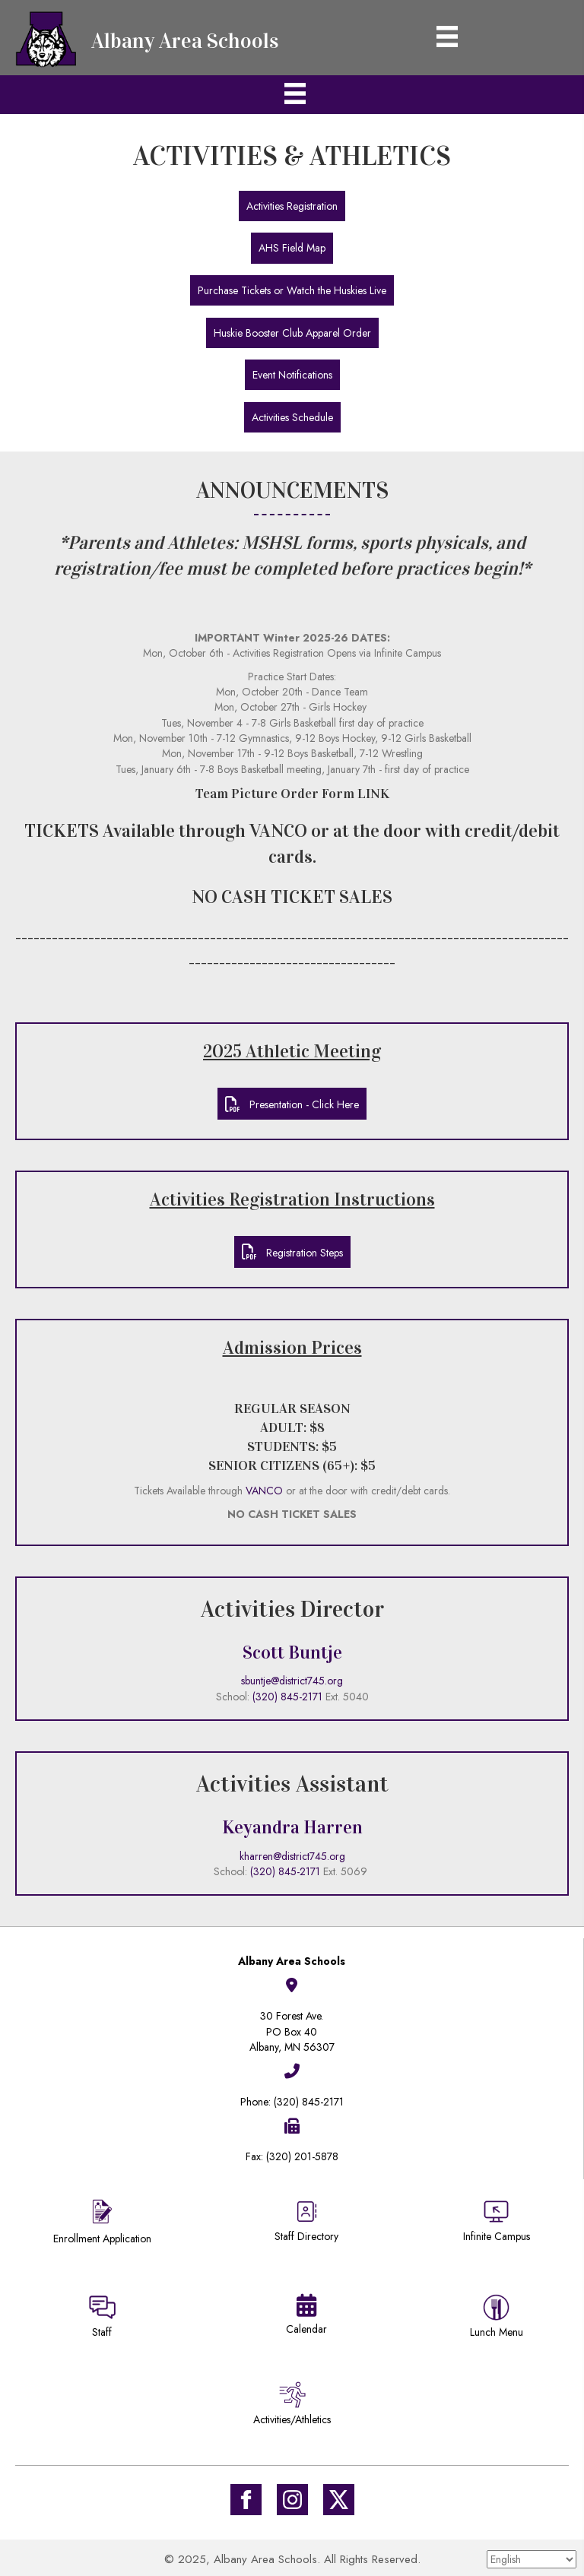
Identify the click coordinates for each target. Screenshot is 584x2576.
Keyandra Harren (292, 1827)
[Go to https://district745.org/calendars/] (306, 2317)
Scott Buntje (292, 1652)
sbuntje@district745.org (292, 1680)
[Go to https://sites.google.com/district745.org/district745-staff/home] (102, 2318)
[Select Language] (531, 2559)
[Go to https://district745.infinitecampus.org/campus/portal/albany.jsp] (496, 2222)
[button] (292, 206)
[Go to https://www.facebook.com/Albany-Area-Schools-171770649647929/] (246, 2499)
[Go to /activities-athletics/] (292, 2406)
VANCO (278, 830)
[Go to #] (292, 2499)
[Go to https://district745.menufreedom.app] (496, 2318)
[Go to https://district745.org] (152, 38)
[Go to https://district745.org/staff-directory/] (306, 2226)
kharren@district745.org (292, 1856)
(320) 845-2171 (287, 1696)
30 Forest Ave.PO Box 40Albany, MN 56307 (292, 2031)
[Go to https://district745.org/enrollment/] (102, 2223)
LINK (373, 793)
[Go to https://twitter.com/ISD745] (338, 2499)
